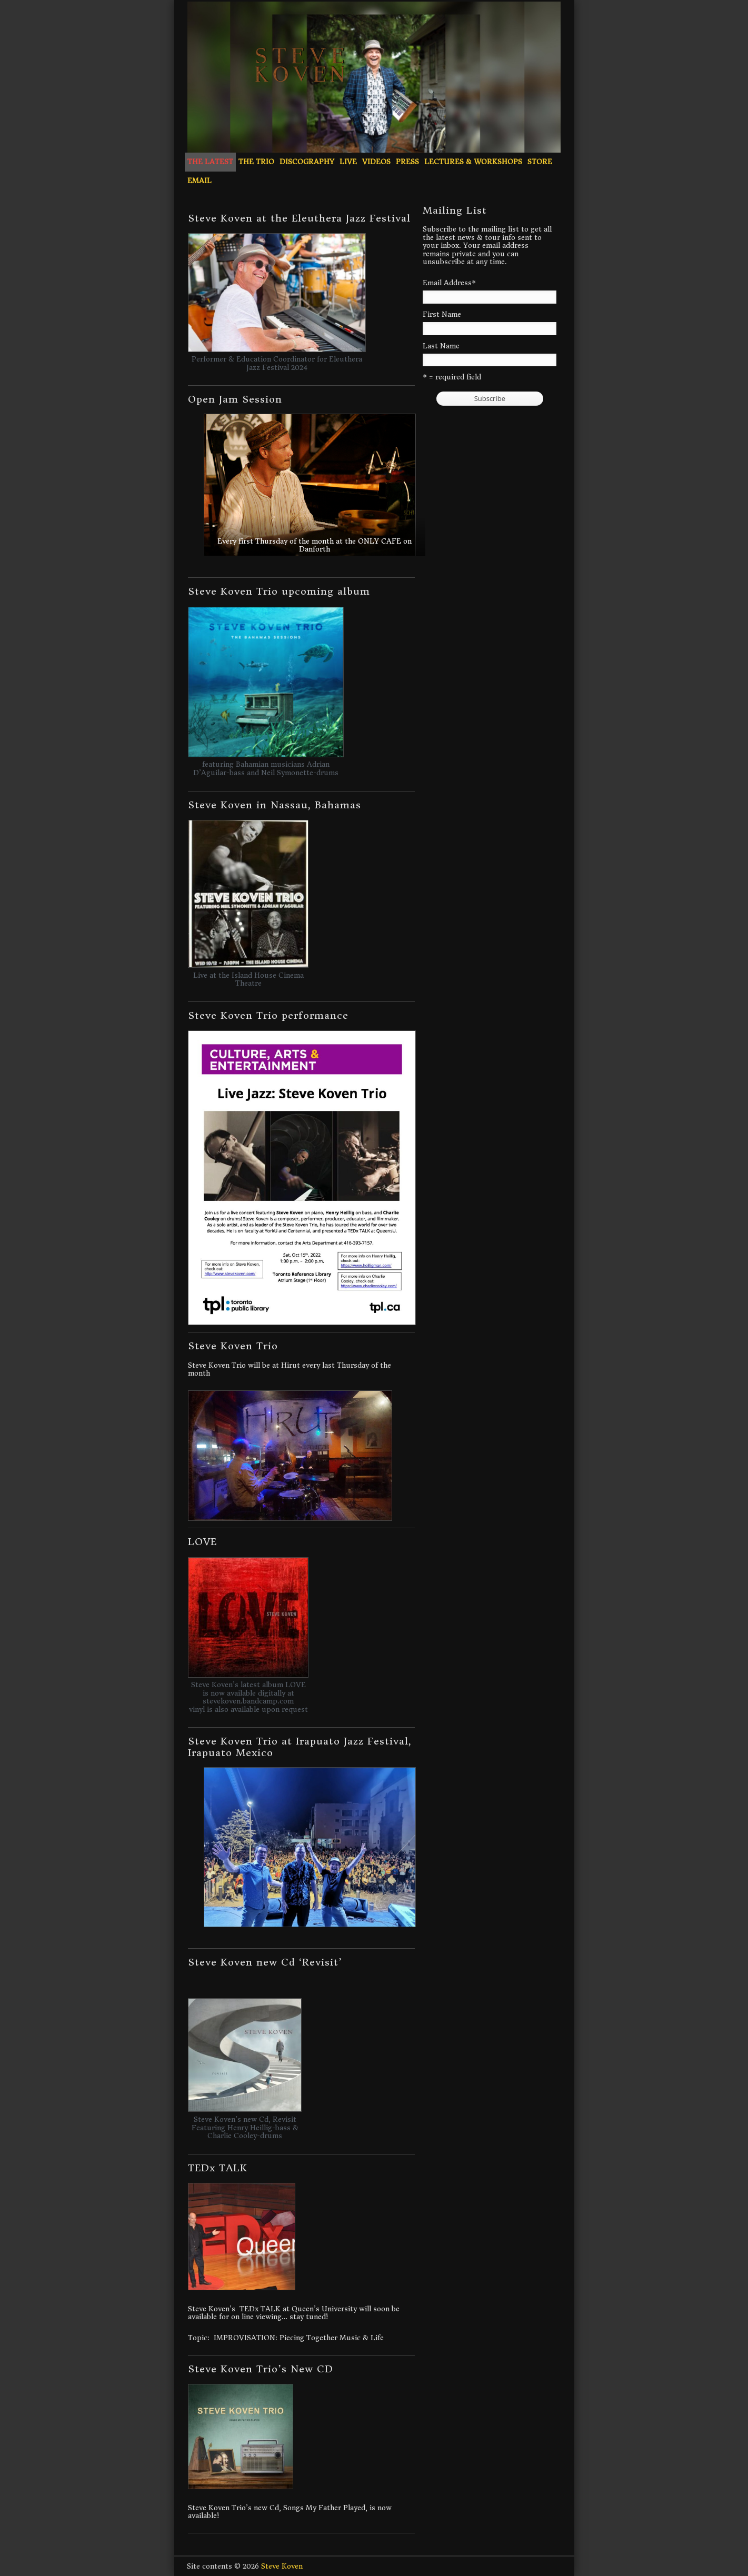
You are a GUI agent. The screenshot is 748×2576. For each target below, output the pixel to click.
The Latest (210, 161)
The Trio (256, 161)
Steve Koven (282, 2566)
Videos (376, 161)
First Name (442, 314)
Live (348, 161)
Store (539, 161)
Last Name (441, 346)
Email (199, 180)
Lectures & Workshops (473, 161)
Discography (307, 161)
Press (407, 161)
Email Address (449, 283)
